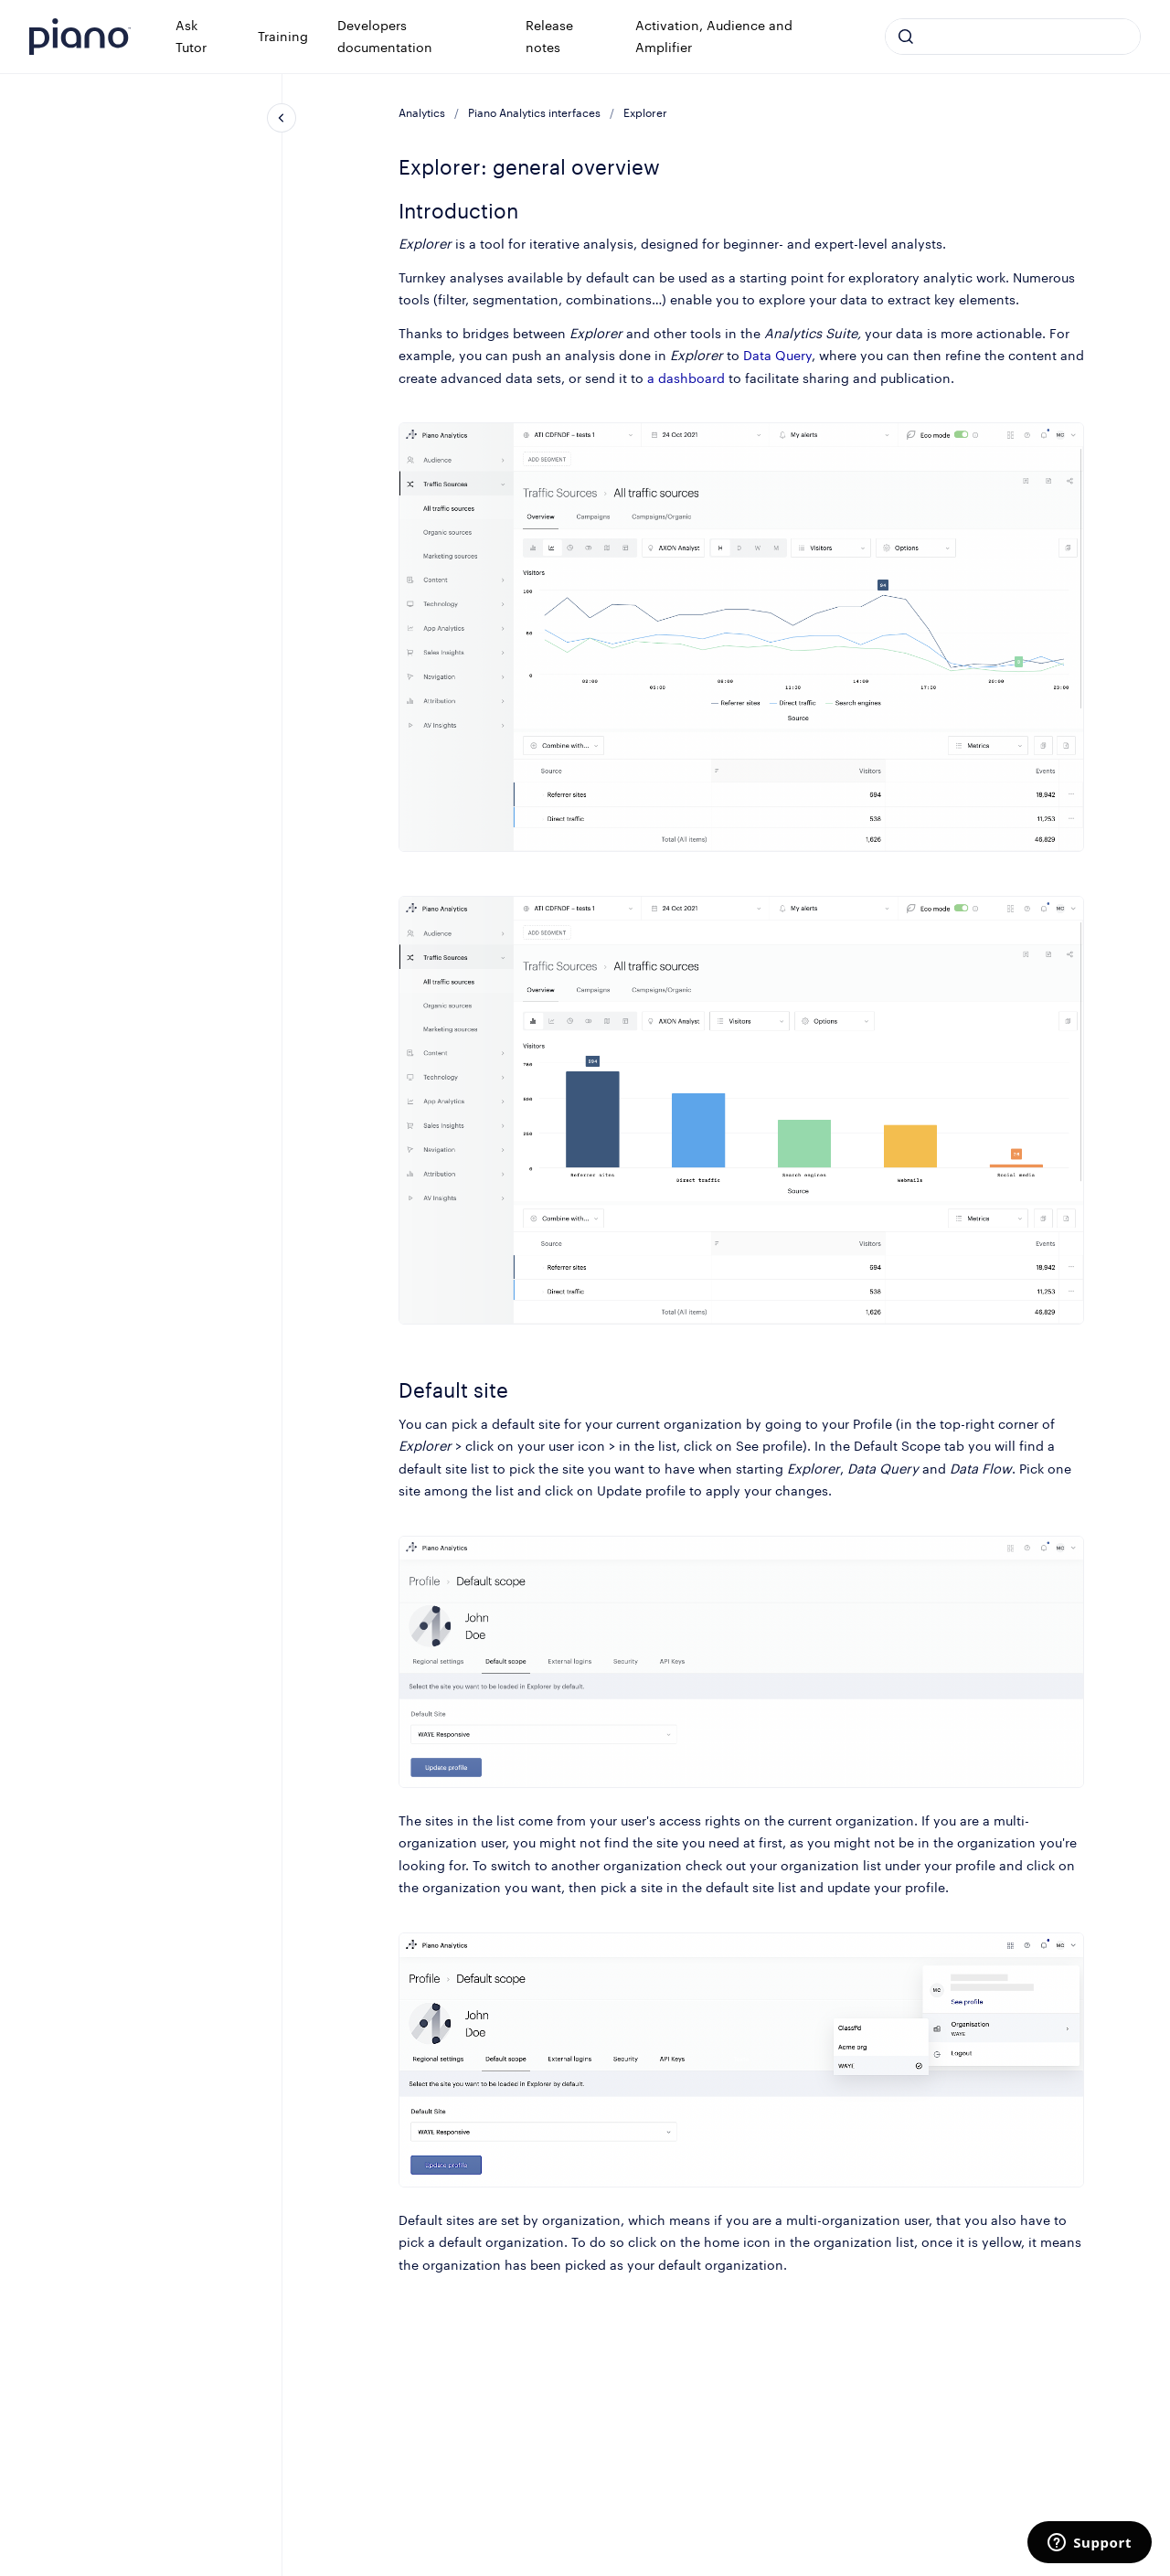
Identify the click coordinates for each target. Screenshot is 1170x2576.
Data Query (777, 355)
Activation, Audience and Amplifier (713, 36)
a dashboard (686, 378)
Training (283, 36)
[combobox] (1013, 36)
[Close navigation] (281, 118)
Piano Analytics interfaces (534, 113)
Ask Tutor (191, 36)
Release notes (549, 36)
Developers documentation (384, 36)
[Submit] (905, 36)
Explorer (645, 113)
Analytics (422, 113)
